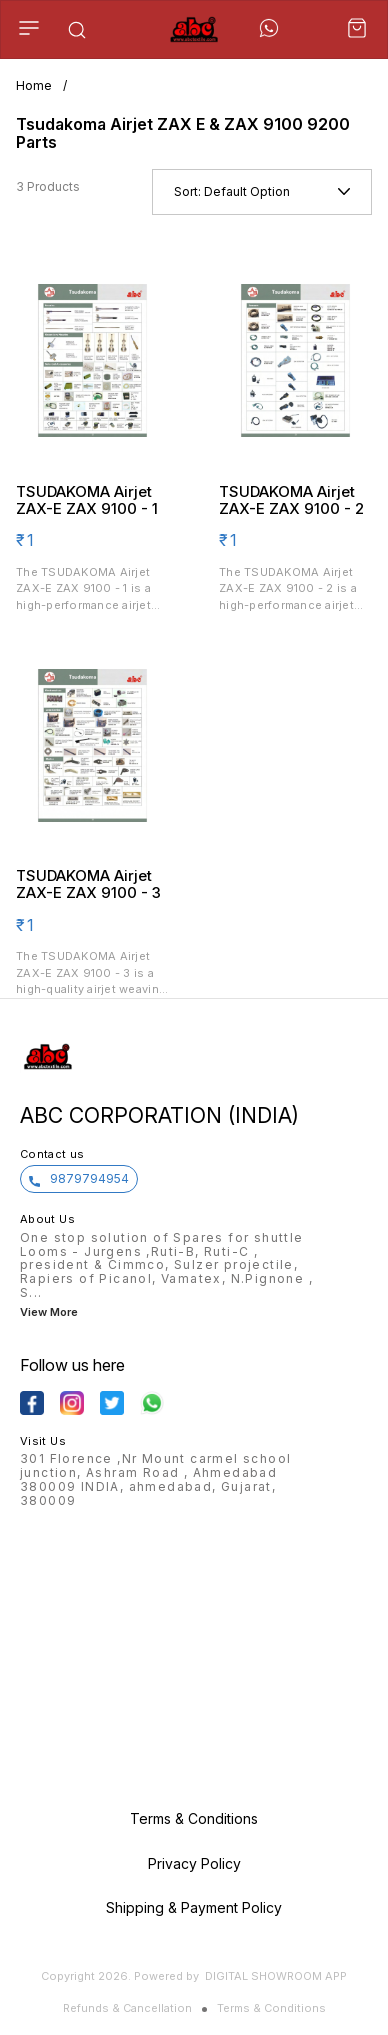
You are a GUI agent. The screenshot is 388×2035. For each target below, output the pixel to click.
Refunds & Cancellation (127, 2008)
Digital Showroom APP (276, 1976)
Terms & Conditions (271, 2008)
